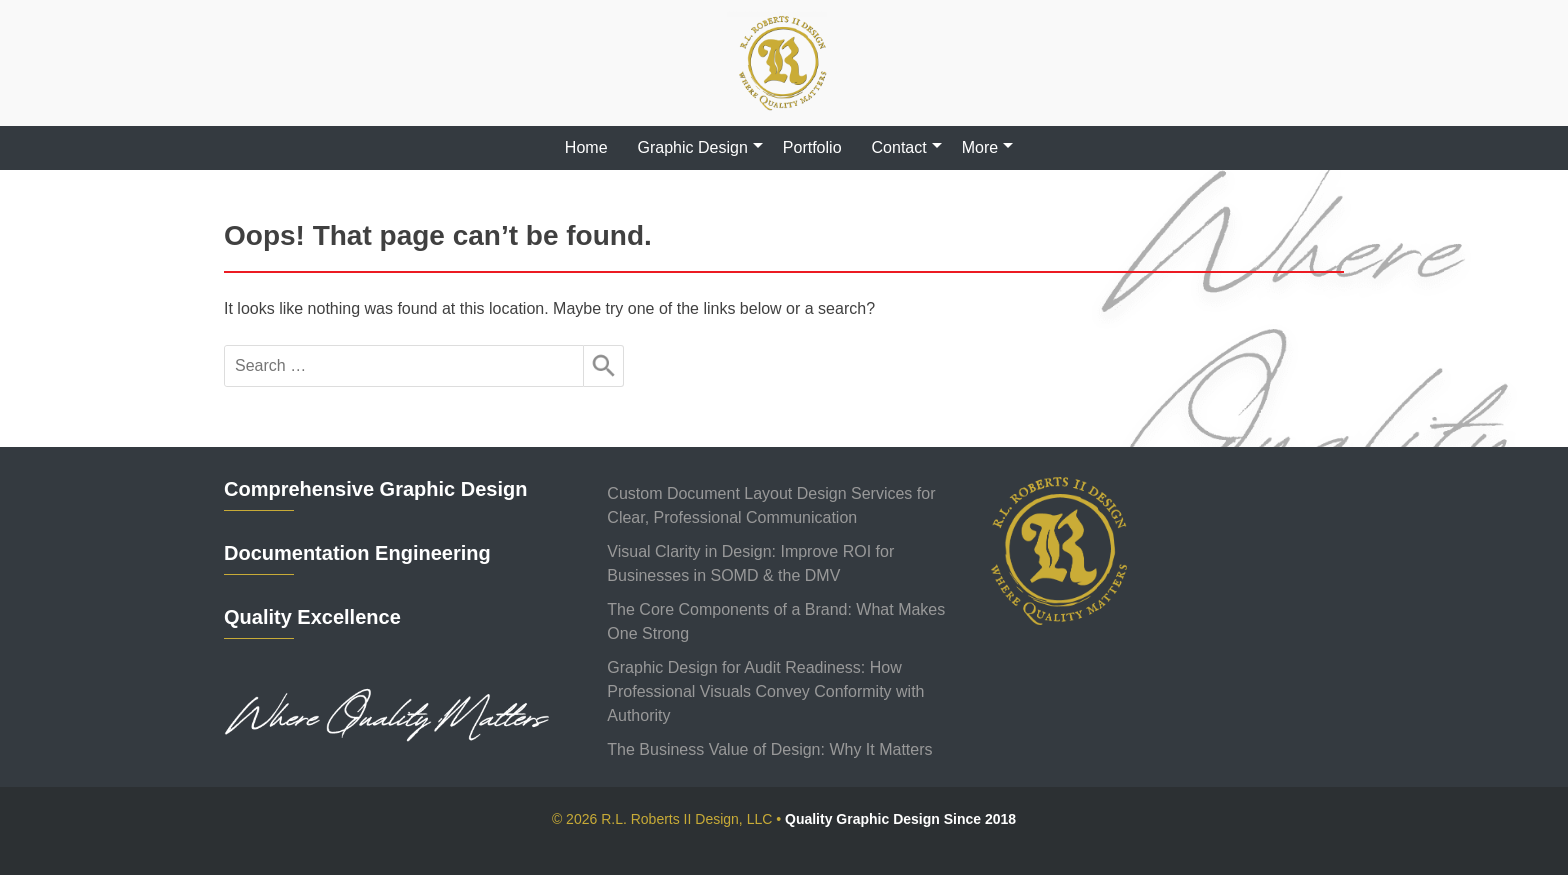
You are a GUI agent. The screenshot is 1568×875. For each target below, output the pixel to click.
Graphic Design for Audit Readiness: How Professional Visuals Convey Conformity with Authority (765, 691)
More (980, 147)
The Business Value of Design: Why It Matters (769, 749)
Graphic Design (693, 147)
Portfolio (812, 147)
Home (586, 147)
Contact (899, 147)
